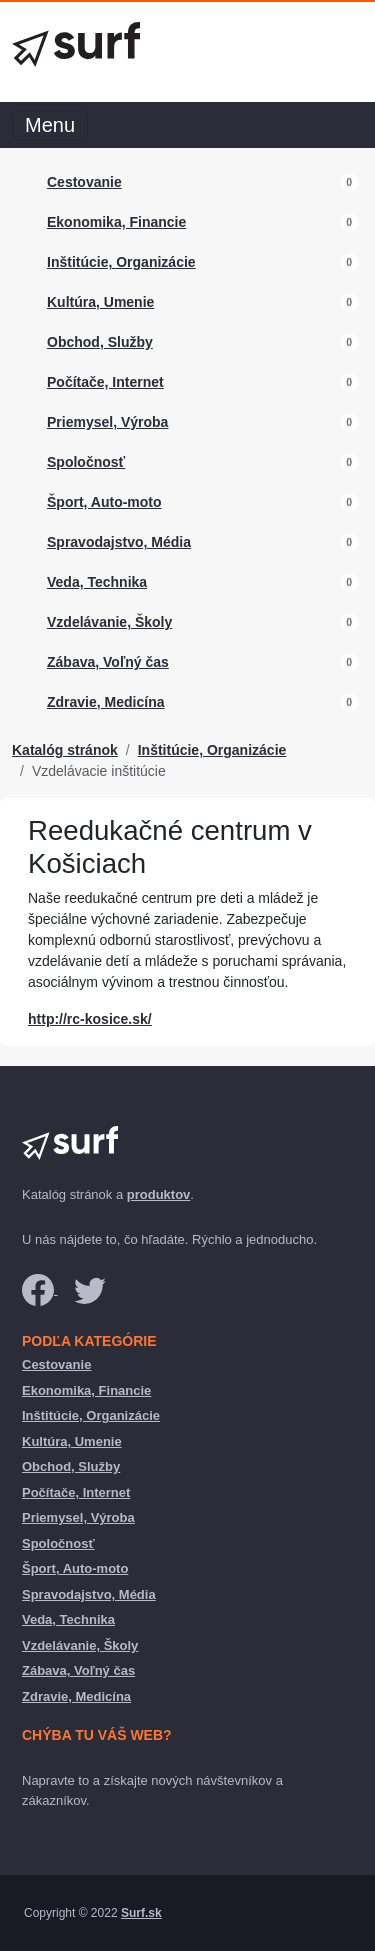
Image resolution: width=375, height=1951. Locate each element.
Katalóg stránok (65, 750)
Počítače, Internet (105, 382)
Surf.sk (141, 1913)
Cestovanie (84, 182)
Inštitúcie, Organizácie (121, 262)
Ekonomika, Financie (116, 222)
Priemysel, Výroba (107, 422)
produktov (159, 1194)
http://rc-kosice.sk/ (90, 1019)
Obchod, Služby (100, 342)
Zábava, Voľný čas (108, 662)
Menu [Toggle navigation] (50, 125)
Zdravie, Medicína (105, 702)
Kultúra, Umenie (100, 302)
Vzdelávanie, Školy (109, 622)
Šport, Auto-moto (104, 502)
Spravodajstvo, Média (119, 542)
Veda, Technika (97, 582)
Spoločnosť (86, 462)
